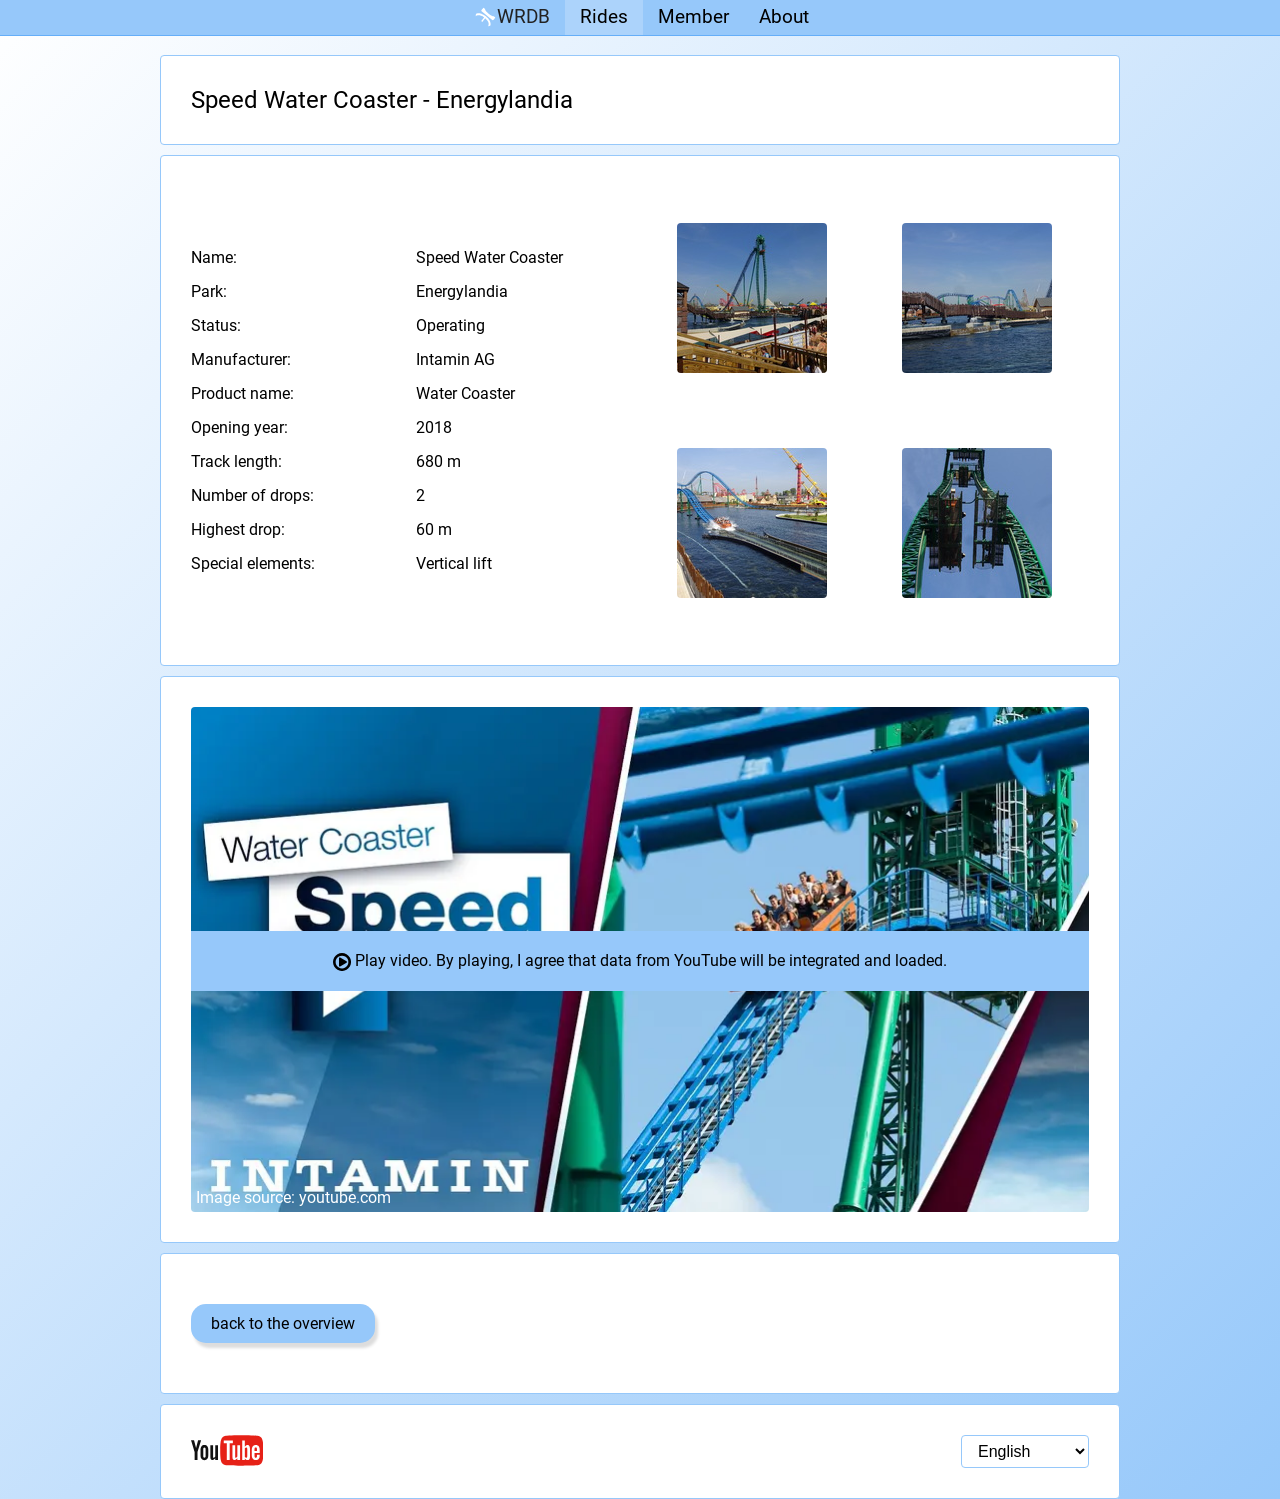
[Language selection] (1025, 1451)
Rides (604, 16)
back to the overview (283, 1323)
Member (693, 16)
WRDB (511, 17)
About (784, 16)
